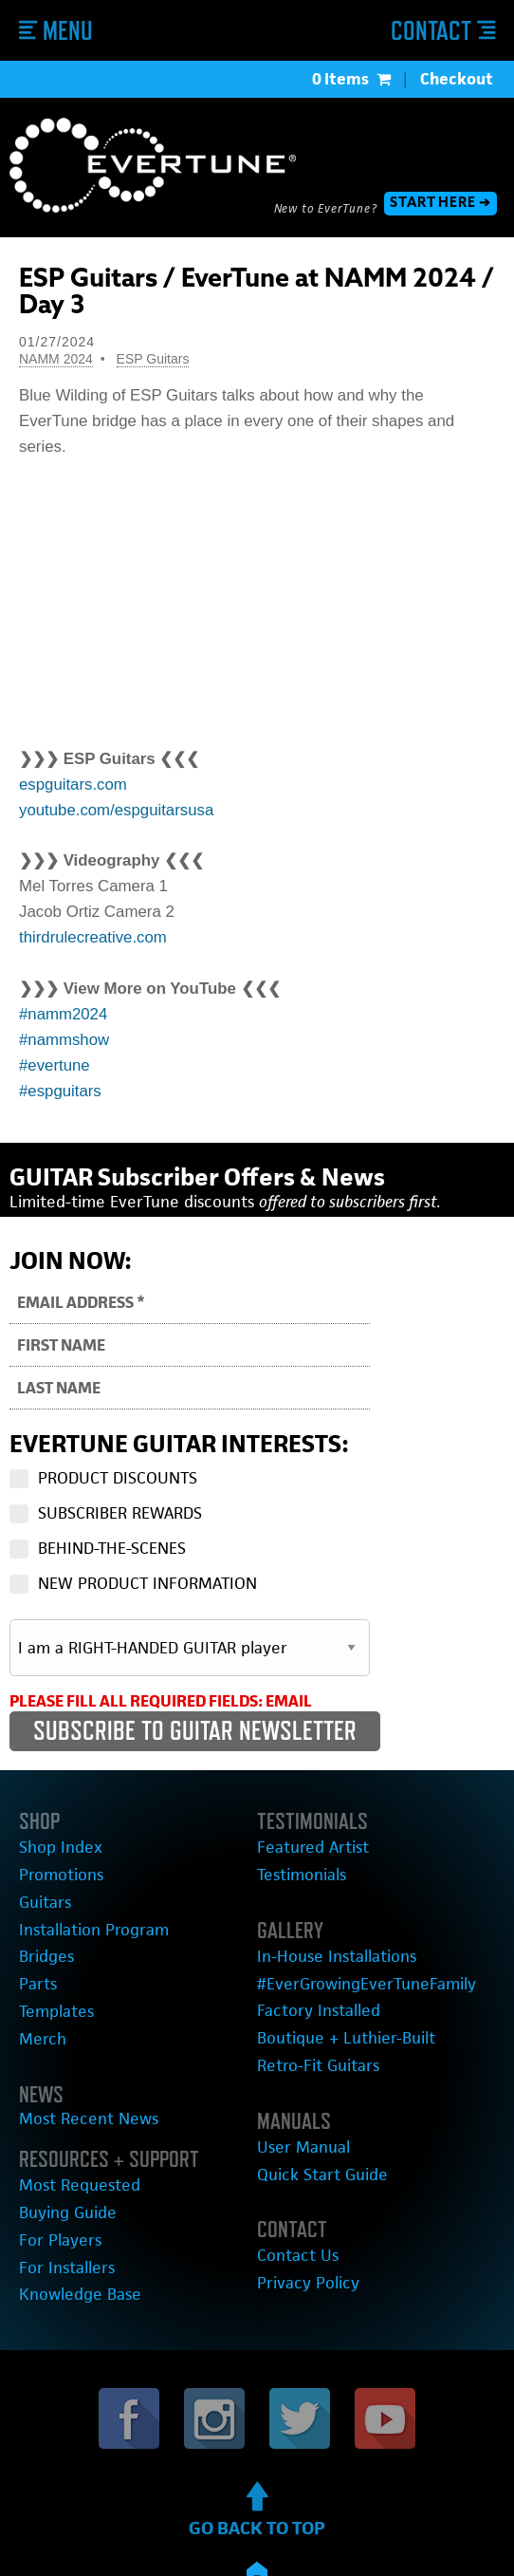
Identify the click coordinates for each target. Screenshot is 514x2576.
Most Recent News (78, 2062)
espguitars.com (73, 758)
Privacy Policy (303, 2220)
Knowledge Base (71, 2221)
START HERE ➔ (440, 203)
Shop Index (55, 1818)
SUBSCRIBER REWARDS (120, 1485)
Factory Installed (311, 1968)
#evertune (54, 1038)
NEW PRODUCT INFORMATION (147, 1555)
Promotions (56, 1842)
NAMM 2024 (56, 358)
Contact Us (292, 2196)
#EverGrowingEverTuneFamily (353, 1944)
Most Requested (71, 2126)
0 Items (351, 78)
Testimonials (297, 1842)
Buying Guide (62, 2149)
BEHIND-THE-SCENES (112, 1520)
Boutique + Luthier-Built (335, 1992)
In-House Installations (326, 1921)
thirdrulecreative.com (93, 911)
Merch (39, 1986)
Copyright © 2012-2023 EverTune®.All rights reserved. (257, 2529)
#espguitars (60, 1064)
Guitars (42, 1866)
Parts (35, 1938)
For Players (55, 2173)
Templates (51, 1961)
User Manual (297, 2094)
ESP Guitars (153, 358)
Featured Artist (305, 1818)
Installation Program (85, 1890)
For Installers (60, 2198)
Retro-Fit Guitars (310, 2016)
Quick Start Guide (314, 2118)
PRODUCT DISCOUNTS (117, 1450)
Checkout (456, 78)
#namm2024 (63, 988)
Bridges (43, 1914)
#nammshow (64, 1013)
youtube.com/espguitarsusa (116, 784)
